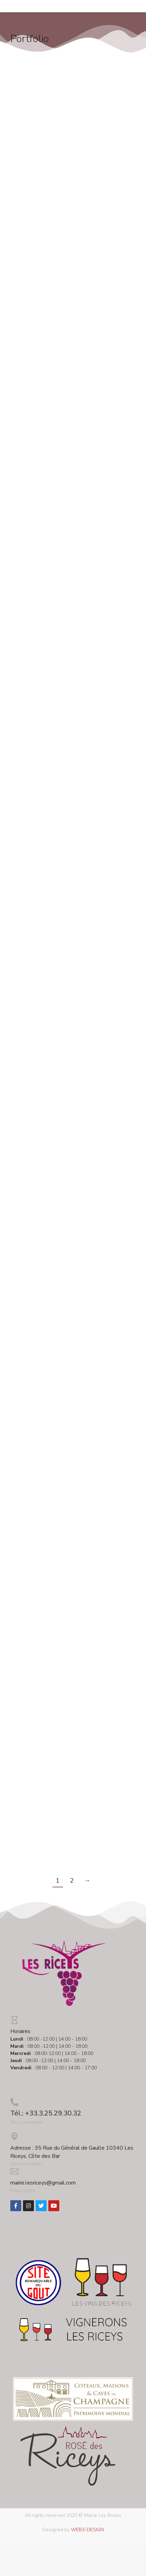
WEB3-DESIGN (87, 2529)
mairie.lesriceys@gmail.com (43, 2183)
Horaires (20, 2031)
